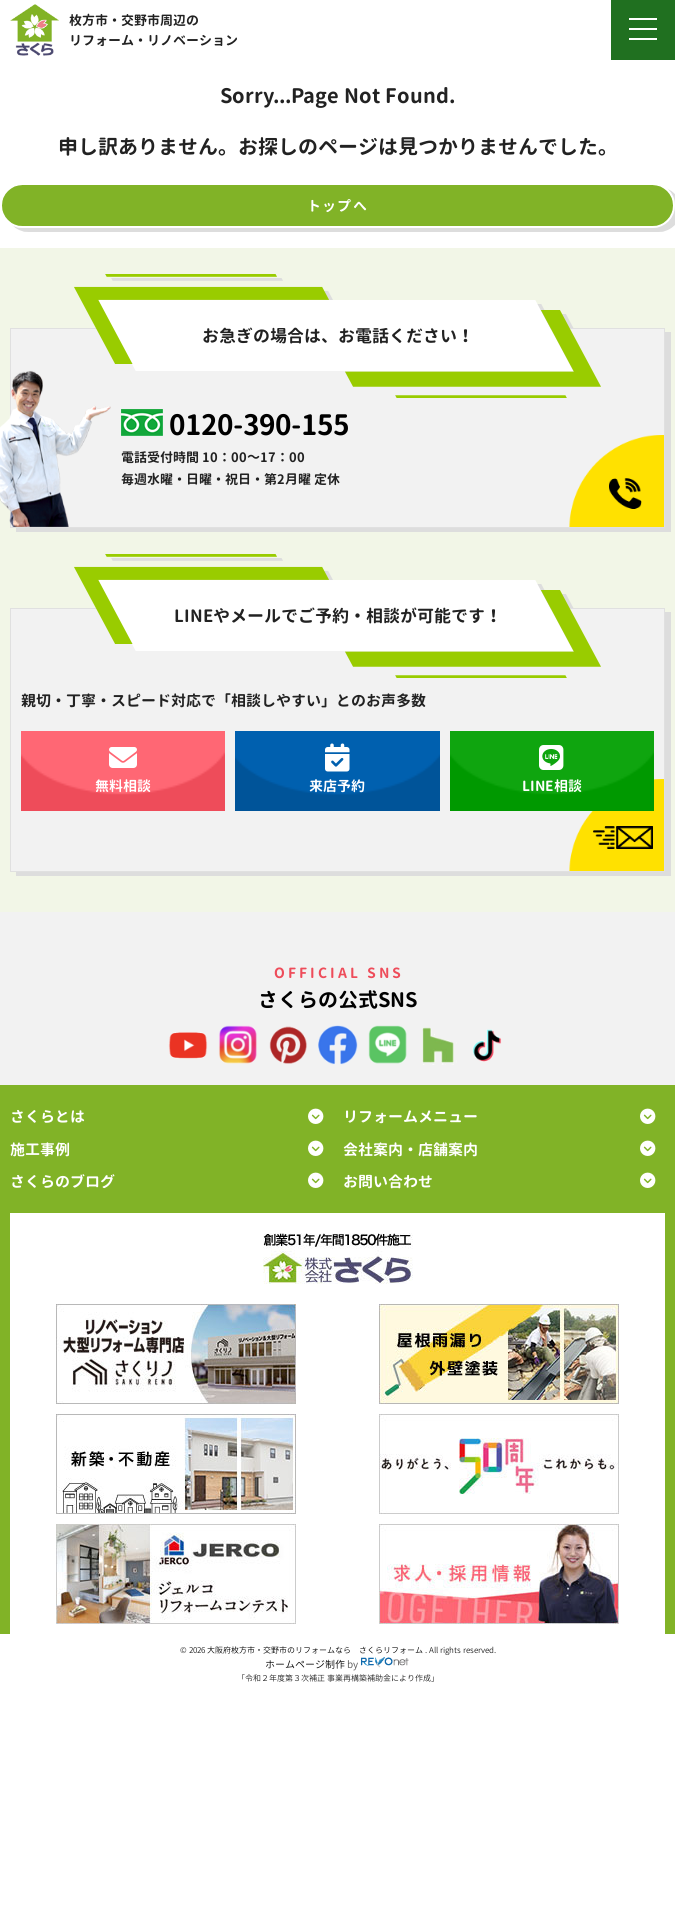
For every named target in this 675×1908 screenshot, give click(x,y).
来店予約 (337, 769)
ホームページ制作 (305, 1664)
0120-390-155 (259, 423)
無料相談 (123, 769)
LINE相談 (552, 769)
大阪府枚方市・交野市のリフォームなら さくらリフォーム (316, 1650)
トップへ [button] (338, 205)
